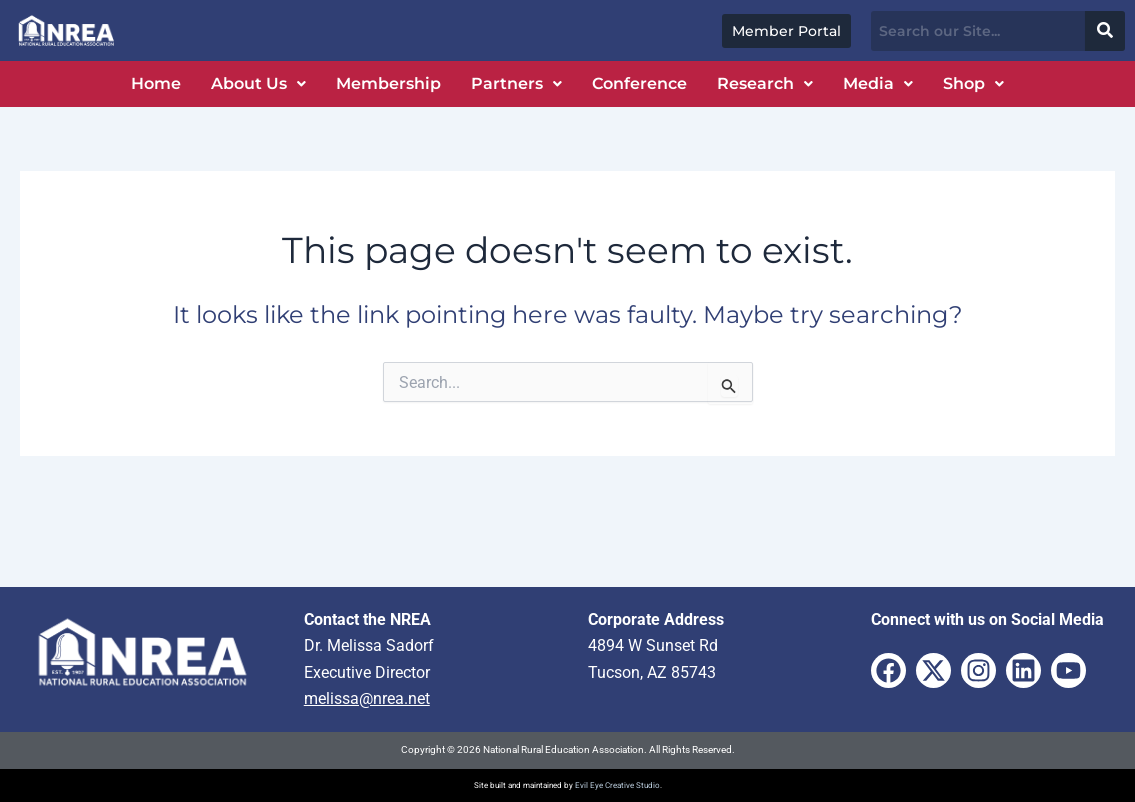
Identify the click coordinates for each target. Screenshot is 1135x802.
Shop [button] (973, 83)
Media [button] (878, 83)
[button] (258, 84)
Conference (639, 83)
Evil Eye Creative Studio (617, 785)
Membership (388, 83)
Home (156, 83)
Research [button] (765, 83)
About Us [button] (258, 83)
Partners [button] (516, 83)
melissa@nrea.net (367, 698)
